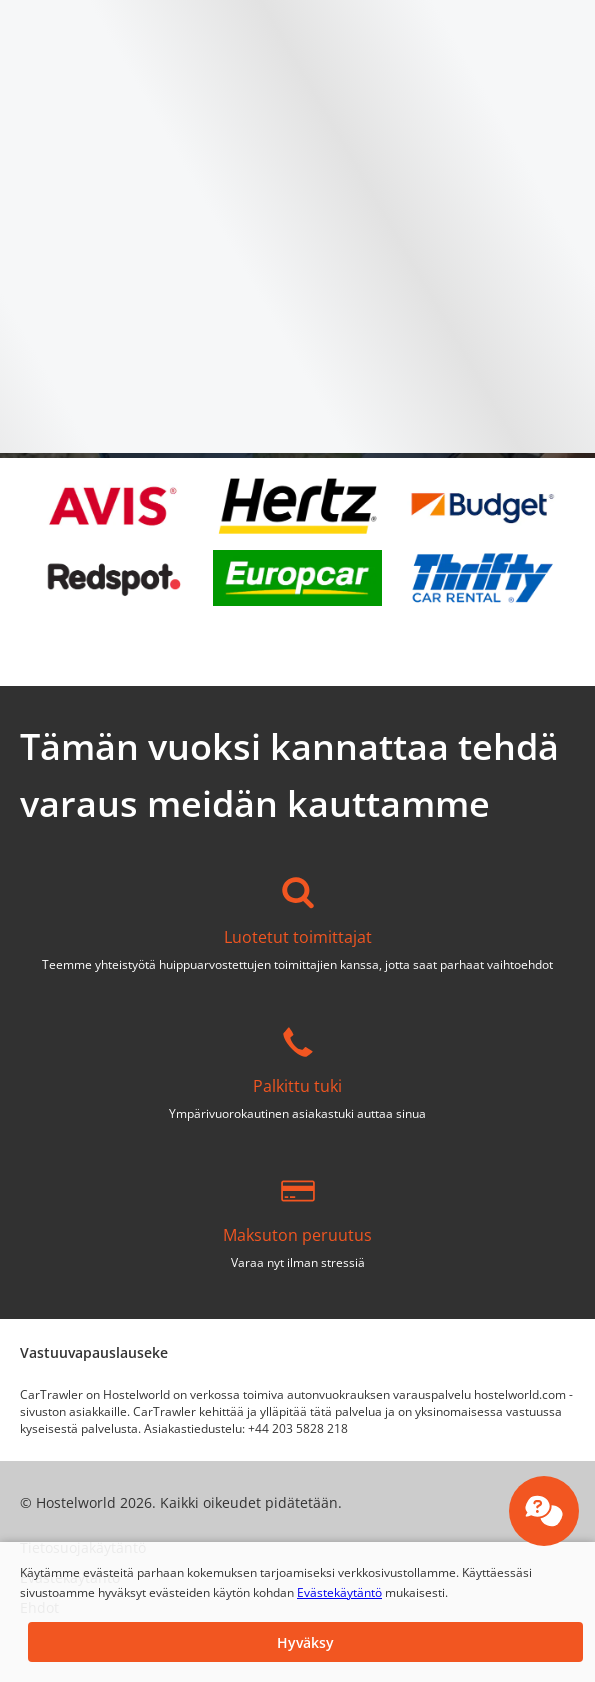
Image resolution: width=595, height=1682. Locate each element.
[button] (305, 1642)
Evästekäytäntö (339, 1592)
